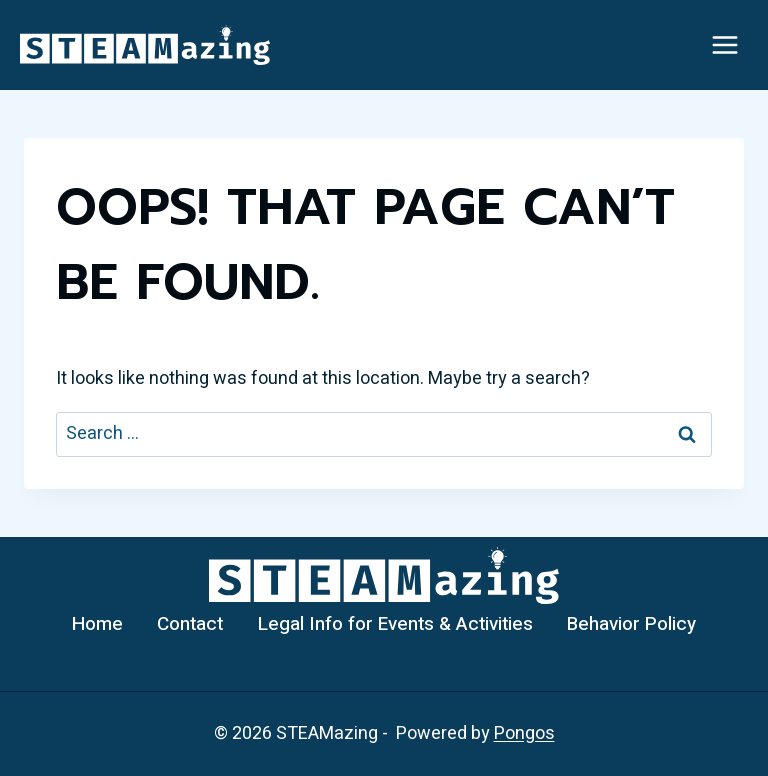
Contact (190, 624)
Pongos (524, 733)
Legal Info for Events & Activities (395, 624)
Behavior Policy (631, 624)
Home (97, 624)
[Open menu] (724, 44)
